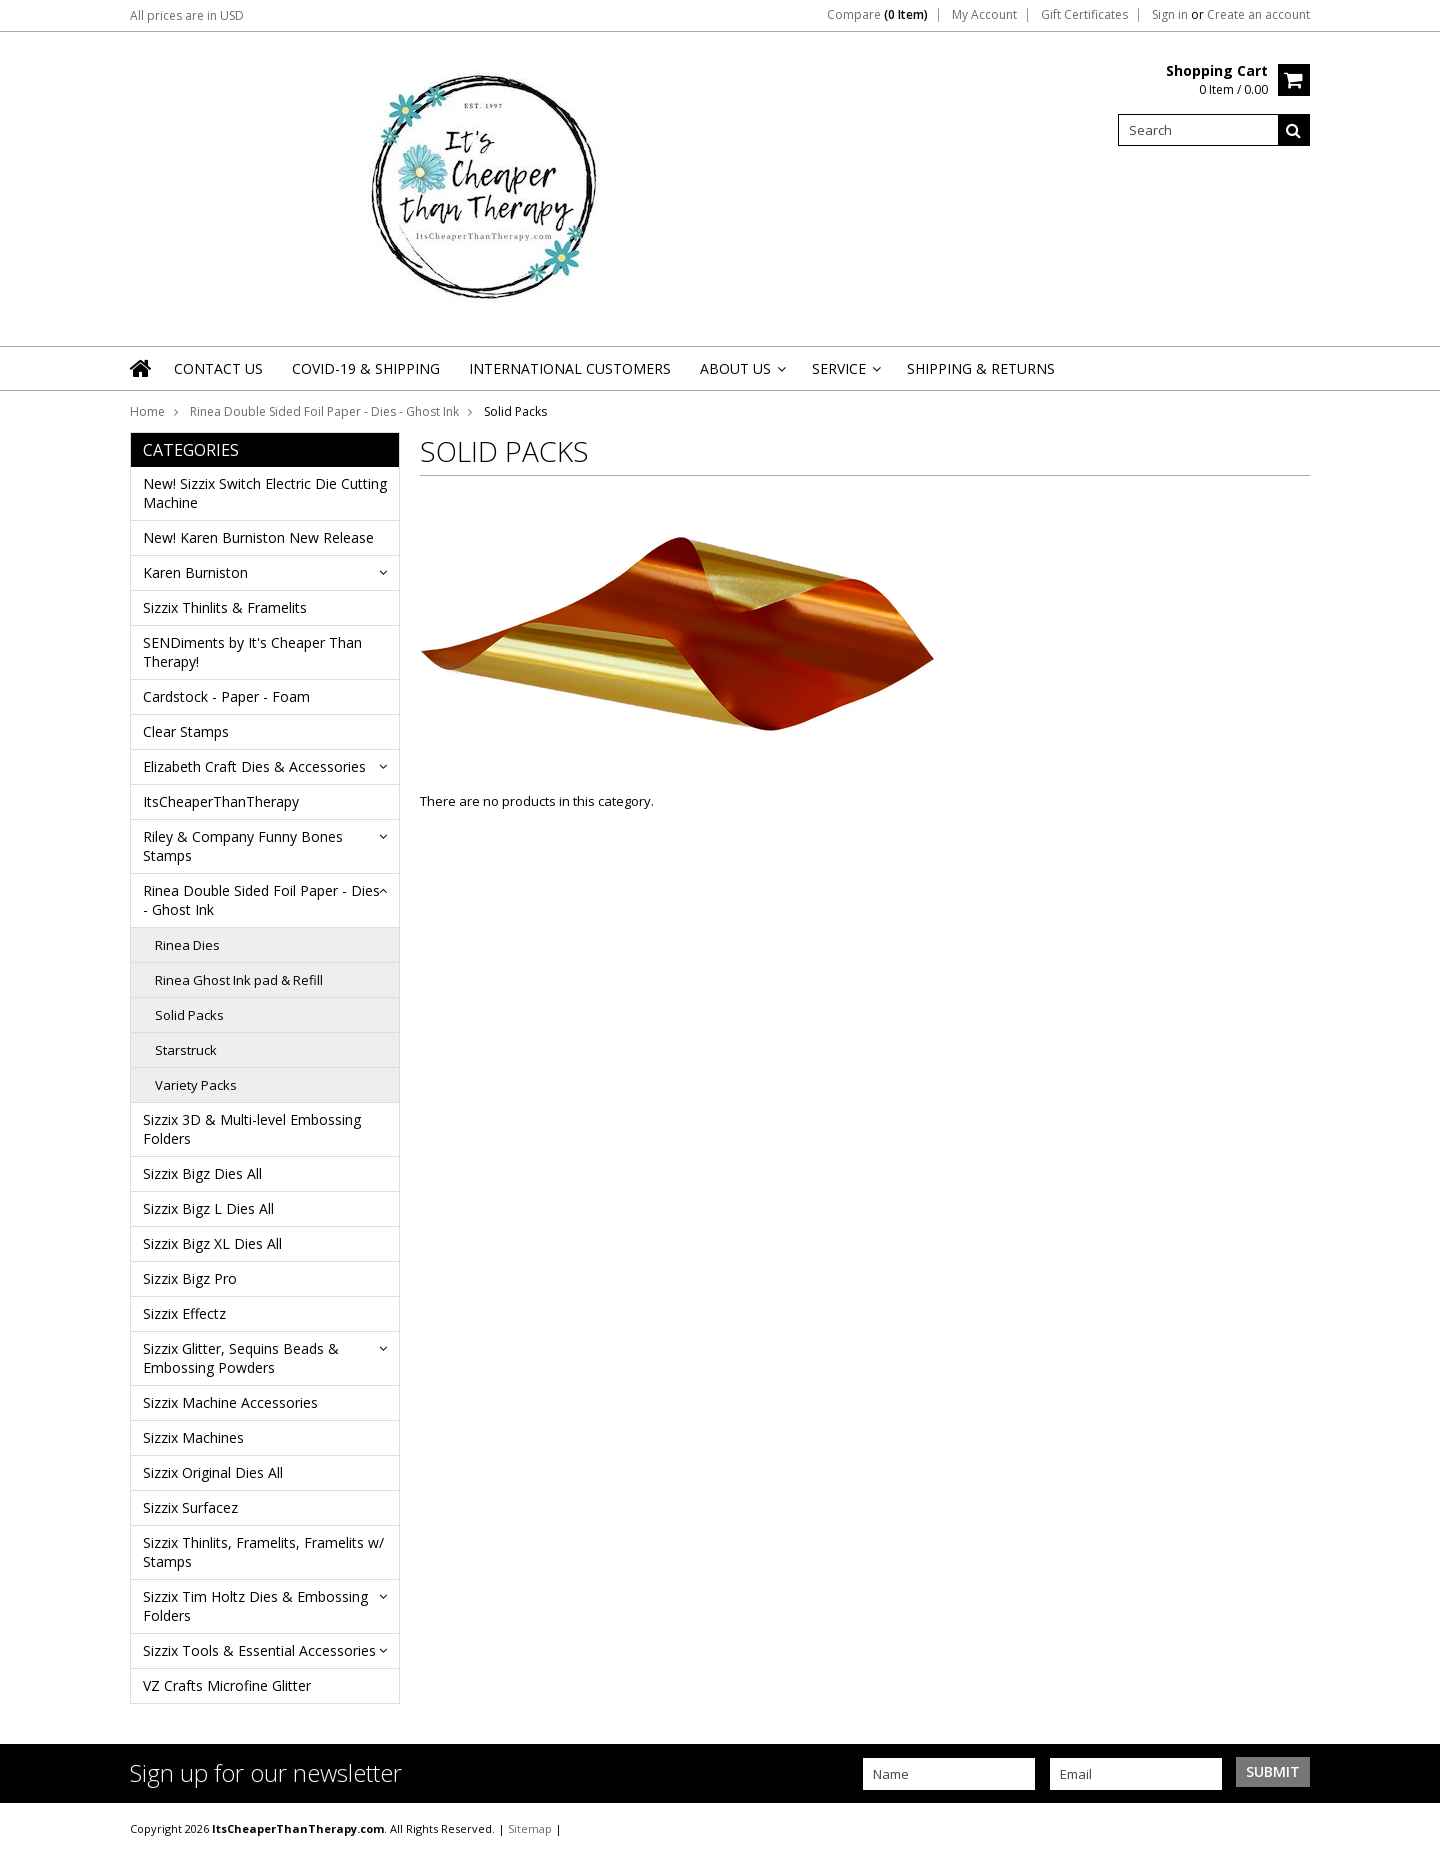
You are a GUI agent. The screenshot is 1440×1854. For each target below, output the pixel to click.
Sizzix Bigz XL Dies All (212, 1243)
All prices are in (187, 15)
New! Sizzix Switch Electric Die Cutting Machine (265, 493)
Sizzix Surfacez (190, 1507)
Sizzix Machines (193, 1437)
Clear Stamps (186, 731)
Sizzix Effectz (184, 1313)
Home (147, 411)
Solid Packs (189, 1015)
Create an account (1258, 15)
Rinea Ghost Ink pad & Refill (239, 980)
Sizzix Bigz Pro (190, 1278)
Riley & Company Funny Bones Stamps (243, 846)
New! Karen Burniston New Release (258, 537)
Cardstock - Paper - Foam (226, 696)
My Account (984, 15)
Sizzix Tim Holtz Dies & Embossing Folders (255, 1606)
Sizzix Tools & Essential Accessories (259, 1650)
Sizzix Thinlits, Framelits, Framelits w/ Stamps (263, 1552)
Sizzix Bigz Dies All (202, 1173)
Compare (877, 15)
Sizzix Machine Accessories (230, 1402)
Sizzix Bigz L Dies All (208, 1208)
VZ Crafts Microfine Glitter (227, 1685)
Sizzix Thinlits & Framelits (225, 607)
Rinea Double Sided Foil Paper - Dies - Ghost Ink (324, 411)
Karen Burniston (195, 572)
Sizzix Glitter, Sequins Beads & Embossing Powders (241, 1358)
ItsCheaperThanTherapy (221, 801)
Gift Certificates (1084, 15)
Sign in (1170, 15)
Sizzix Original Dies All (213, 1472)
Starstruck (186, 1050)
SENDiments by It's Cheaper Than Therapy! (252, 652)
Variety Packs (196, 1085)
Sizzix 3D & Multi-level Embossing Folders (252, 1129)
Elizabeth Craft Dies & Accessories (254, 766)
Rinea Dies (187, 945)
